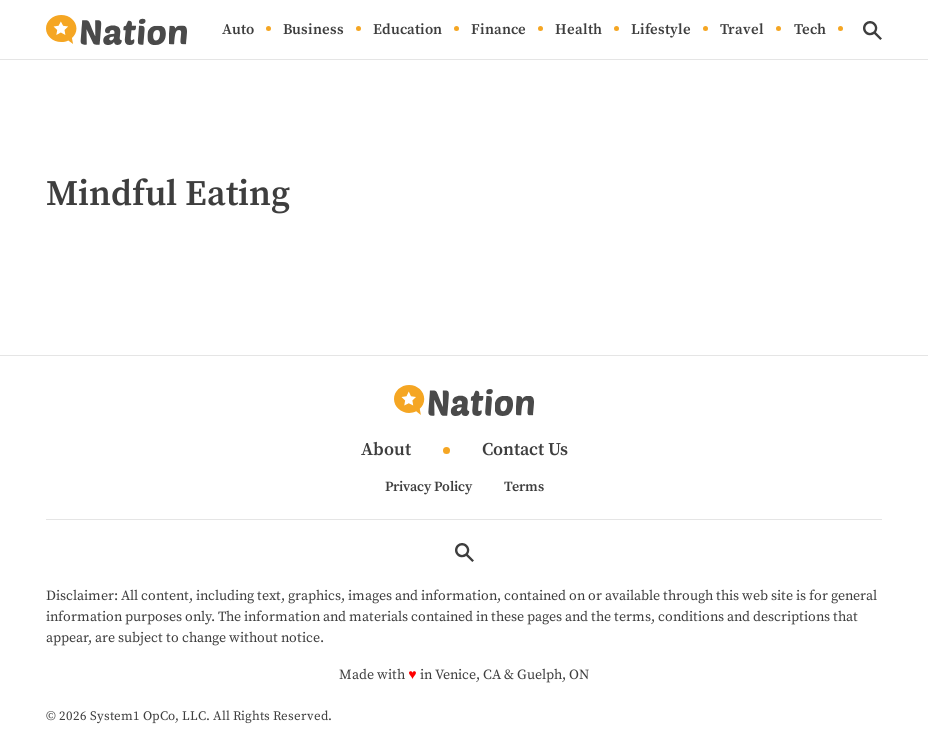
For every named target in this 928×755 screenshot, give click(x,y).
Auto (238, 29)
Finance (498, 29)
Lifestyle (661, 29)
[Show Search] (872, 30)
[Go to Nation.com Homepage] (116, 30)
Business (313, 29)
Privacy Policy (428, 487)
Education (407, 29)
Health (578, 29)
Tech (810, 29)
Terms (524, 487)
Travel (742, 29)
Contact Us (525, 450)
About (386, 450)
